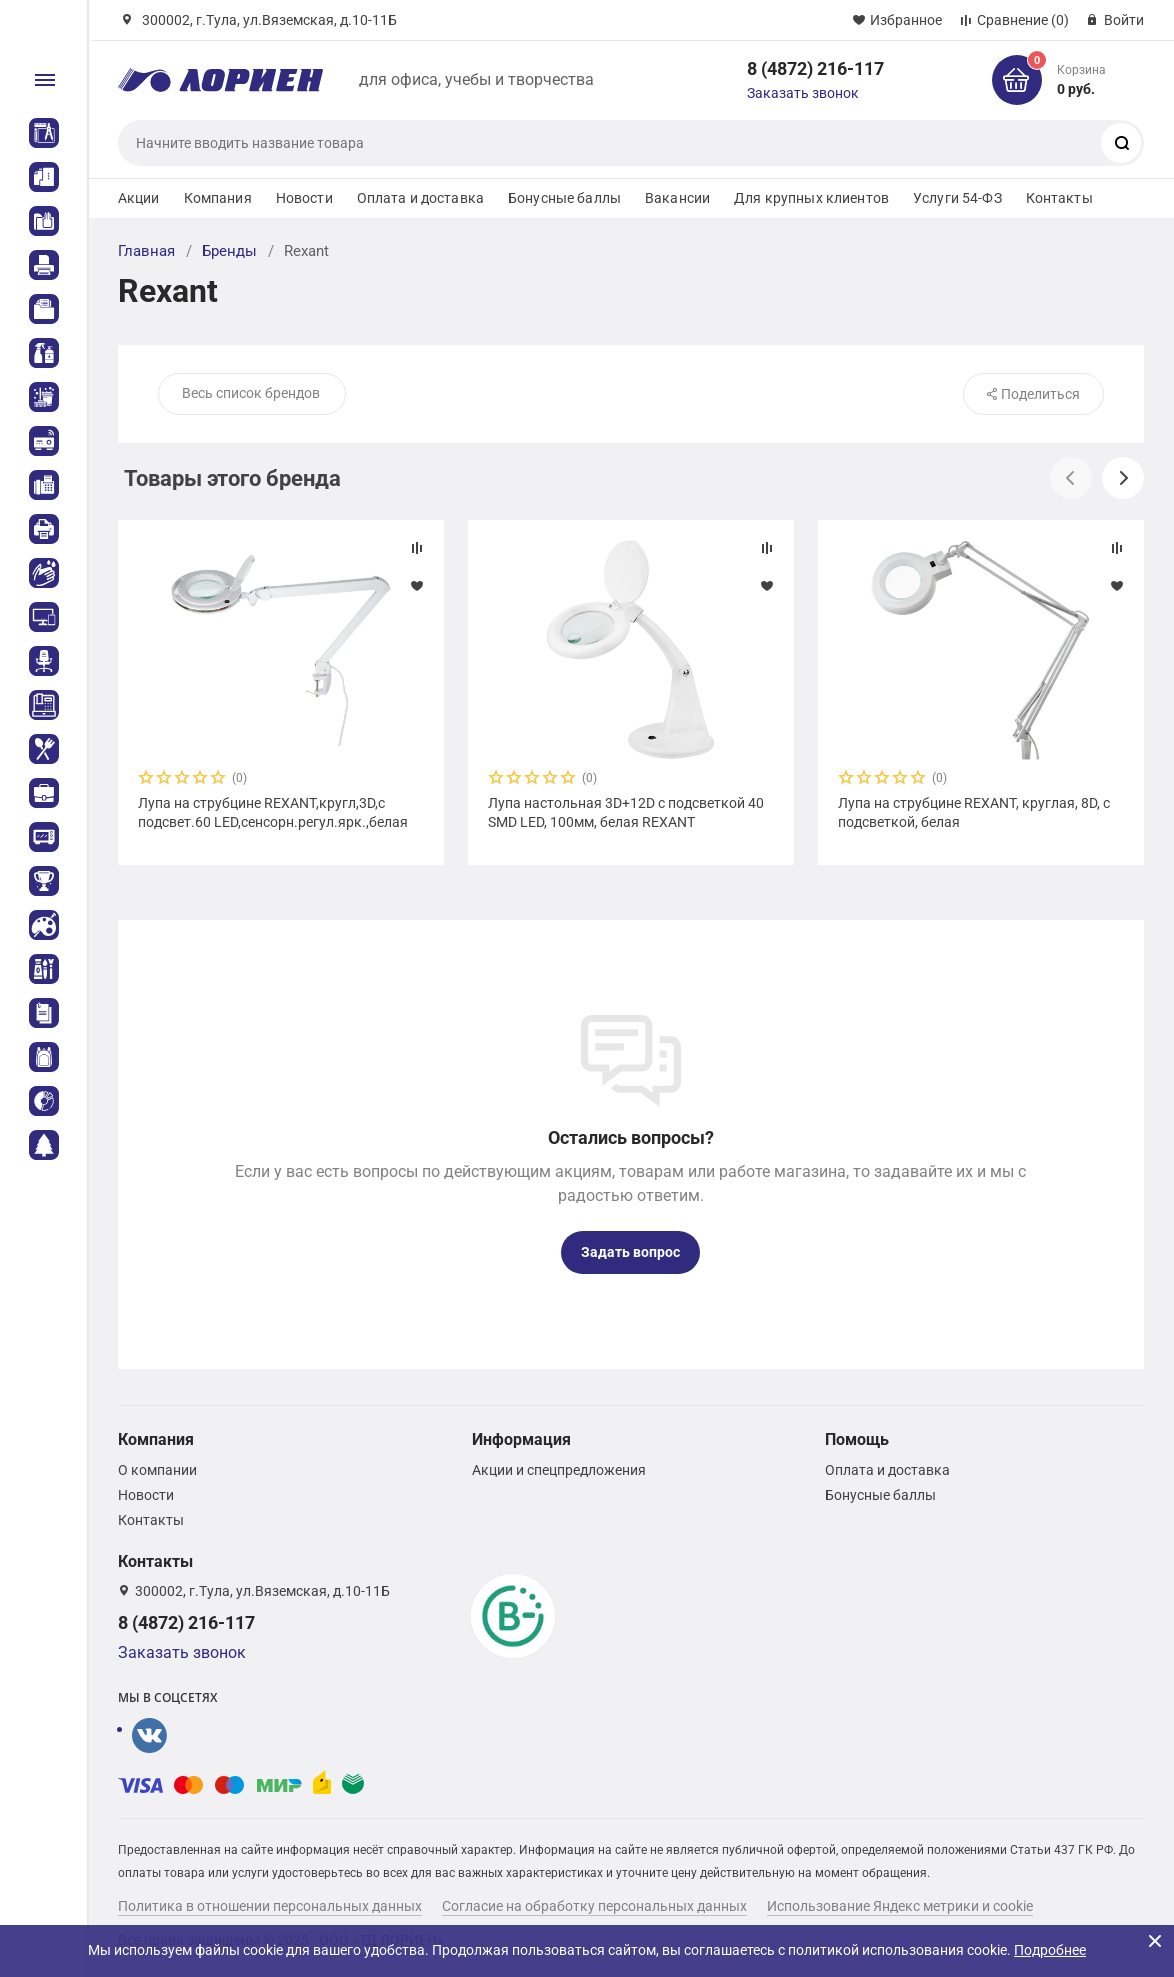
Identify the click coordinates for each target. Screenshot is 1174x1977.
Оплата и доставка (420, 198)
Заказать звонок (803, 93)
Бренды (229, 251)
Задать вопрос (630, 1252)
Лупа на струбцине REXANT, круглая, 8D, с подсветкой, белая (974, 812)
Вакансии (677, 198)
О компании (157, 1470)
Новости (304, 198)
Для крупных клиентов (811, 198)
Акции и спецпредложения (559, 1470)
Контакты (1059, 198)
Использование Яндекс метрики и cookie (900, 1906)
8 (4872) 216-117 (815, 68)
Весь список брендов (251, 393)
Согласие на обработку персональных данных (594, 1906)
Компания (218, 198)
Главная (146, 251)
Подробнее (1050, 1950)
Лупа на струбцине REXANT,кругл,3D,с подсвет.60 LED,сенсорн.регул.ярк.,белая (273, 812)
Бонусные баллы (564, 198)
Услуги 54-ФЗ (957, 198)
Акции (139, 198)
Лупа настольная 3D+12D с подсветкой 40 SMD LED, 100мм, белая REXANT (626, 812)
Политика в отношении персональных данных (270, 1906)
